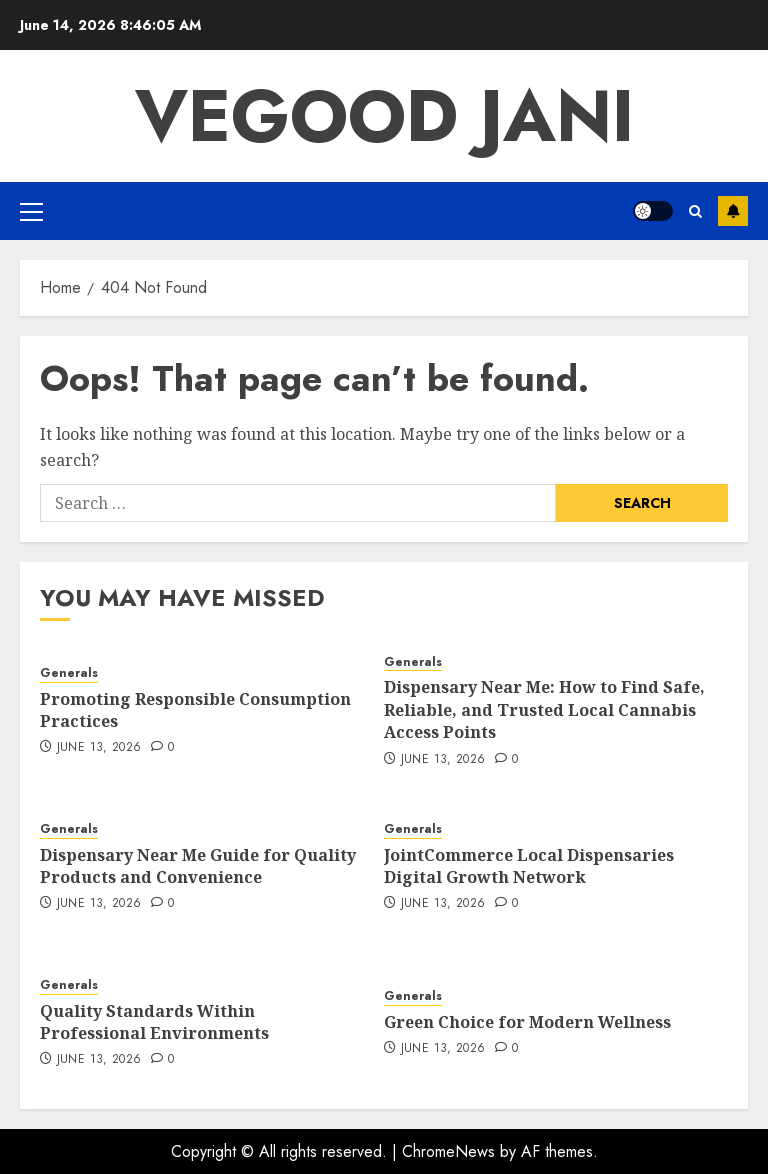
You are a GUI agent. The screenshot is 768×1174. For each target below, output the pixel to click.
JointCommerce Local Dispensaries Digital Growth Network (529, 866)
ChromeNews (448, 1151)
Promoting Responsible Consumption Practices (195, 710)
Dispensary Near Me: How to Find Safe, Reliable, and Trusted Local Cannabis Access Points (544, 709)
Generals (69, 673)
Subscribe (733, 211)
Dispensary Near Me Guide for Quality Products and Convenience (198, 866)
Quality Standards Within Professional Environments (154, 1022)
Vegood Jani (384, 116)
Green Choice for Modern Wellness (527, 1022)
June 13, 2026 (99, 748)
